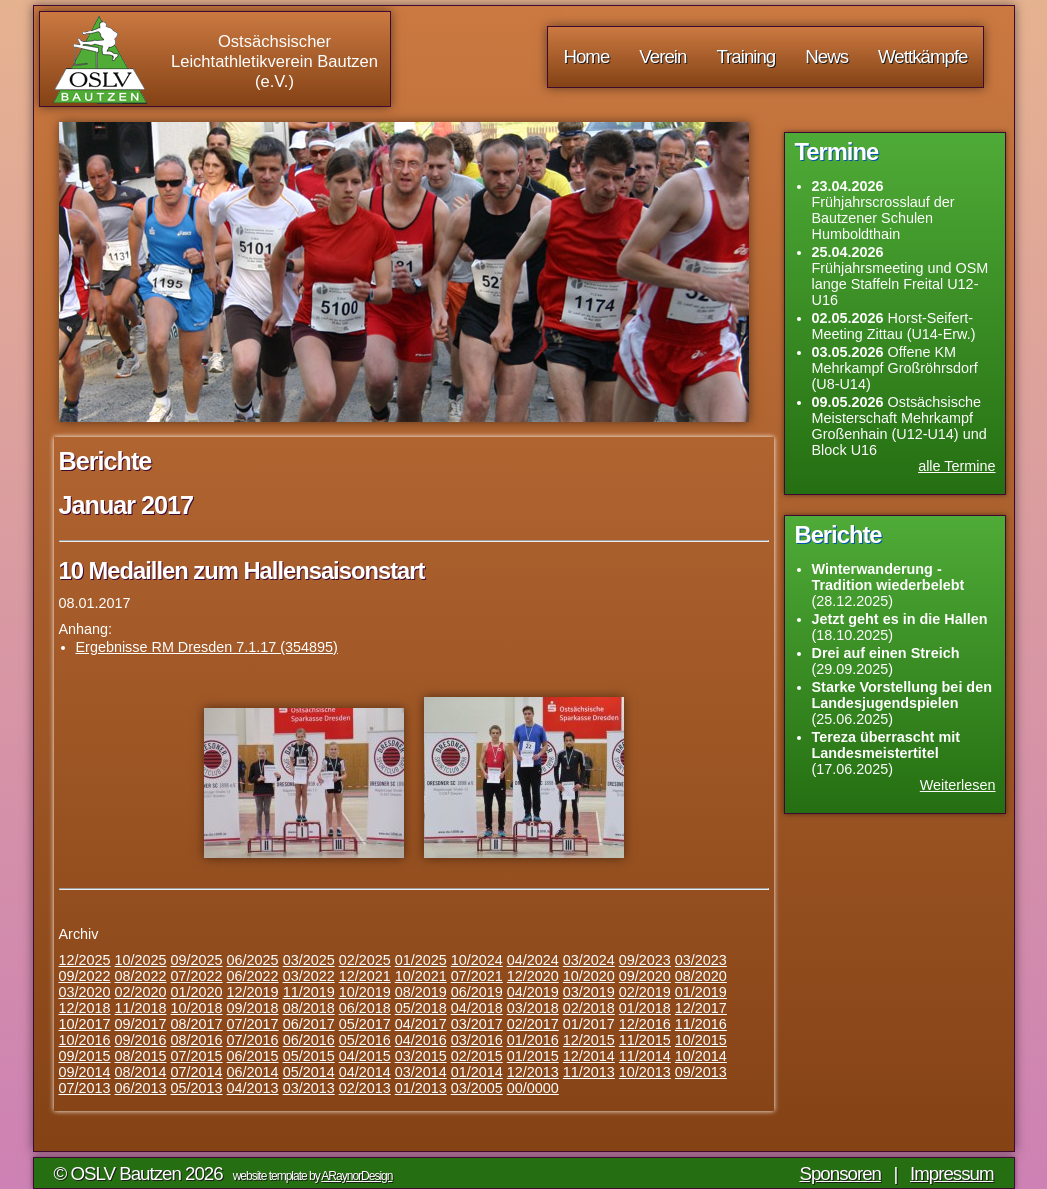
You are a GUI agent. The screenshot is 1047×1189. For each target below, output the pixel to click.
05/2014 (309, 1072)
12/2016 (645, 1024)
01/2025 (421, 960)
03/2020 (85, 992)
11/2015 (645, 1040)
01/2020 (197, 992)
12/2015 (589, 1040)
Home (586, 56)
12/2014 (589, 1056)
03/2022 (309, 976)
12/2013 (533, 1072)
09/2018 (253, 1008)
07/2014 (197, 1072)
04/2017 (421, 1024)
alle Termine (956, 466)
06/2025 (253, 960)
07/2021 (477, 976)
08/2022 (141, 976)
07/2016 (253, 1040)
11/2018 (141, 1008)
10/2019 (365, 992)
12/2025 (85, 960)
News (826, 56)
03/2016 (477, 1040)
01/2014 (477, 1072)
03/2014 (421, 1072)
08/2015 (141, 1056)
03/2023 (701, 960)
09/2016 (141, 1040)
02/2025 (365, 960)
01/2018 (645, 1008)
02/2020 (141, 992)
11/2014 (645, 1056)
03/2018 (533, 1008)
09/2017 (141, 1024)
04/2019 (533, 992)
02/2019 (645, 992)
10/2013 (645, 1072)
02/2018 (589, 1008)
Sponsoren (839, 1173)
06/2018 (365, 1008)
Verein (662, 56)
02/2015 (477, 1056)
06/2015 (253, 1056)
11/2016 (701, 1024)
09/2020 (645, 976)
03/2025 (309, 960)
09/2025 (197, 960)
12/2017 (701, 1008)
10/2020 (589, 976)
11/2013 (589, 1072)
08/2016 (197, 1040)
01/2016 (533, 1040)
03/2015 (421, 1056)
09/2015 (85, 1056)
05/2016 (365, 1040)
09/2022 (85, 976)
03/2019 (589, 992)
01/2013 (421, 1088)
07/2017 (253, 1024)
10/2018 (197, 1008)
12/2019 (253, 992)
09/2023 (645, 960)
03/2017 (477, 1024)
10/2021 (421, 976)
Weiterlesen (958, 785)
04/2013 (253, 1088)
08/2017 (197, 1024)
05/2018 (421, 1008)
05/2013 (197, 1088)
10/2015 (701, 1040)
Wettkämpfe (922, 56)
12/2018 (85, 1008)
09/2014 (85, 1072)
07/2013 (85, 1088)
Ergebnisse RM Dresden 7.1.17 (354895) (207, 647)
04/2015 (365, 1056)
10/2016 (85, 1040)
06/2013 (141, 1088)
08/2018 (309, 1008)
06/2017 (309, 1024)
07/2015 (197, 1056)
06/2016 (309, 1040)
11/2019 (309, 992)
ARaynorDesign (356, 1176)
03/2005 (477, 1088)
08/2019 (421, 992)
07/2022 (197, 976)
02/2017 (533, 1024)
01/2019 (701, 992)
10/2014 (701, 1056)
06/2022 (253, 976)
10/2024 (477, 960)
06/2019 (477, 992)
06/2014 (253, 1072)
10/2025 (141, 960)
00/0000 (533, 1088)
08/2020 (701, 976)
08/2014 (141, 1072)
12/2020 (533, 976)
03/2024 (589, 960)
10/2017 (85, 1024)
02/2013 (365, 1088)
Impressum (952, 1173)
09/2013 (701, 1072)
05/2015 (309, 1056)
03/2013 (309, 1088)
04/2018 (477, 1008)
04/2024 (533, 960)
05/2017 (365, 1024)
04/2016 (421, 1040)
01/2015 (533, 1056)
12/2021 (365, 976)
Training (745, 56)
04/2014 (365, 1072)
